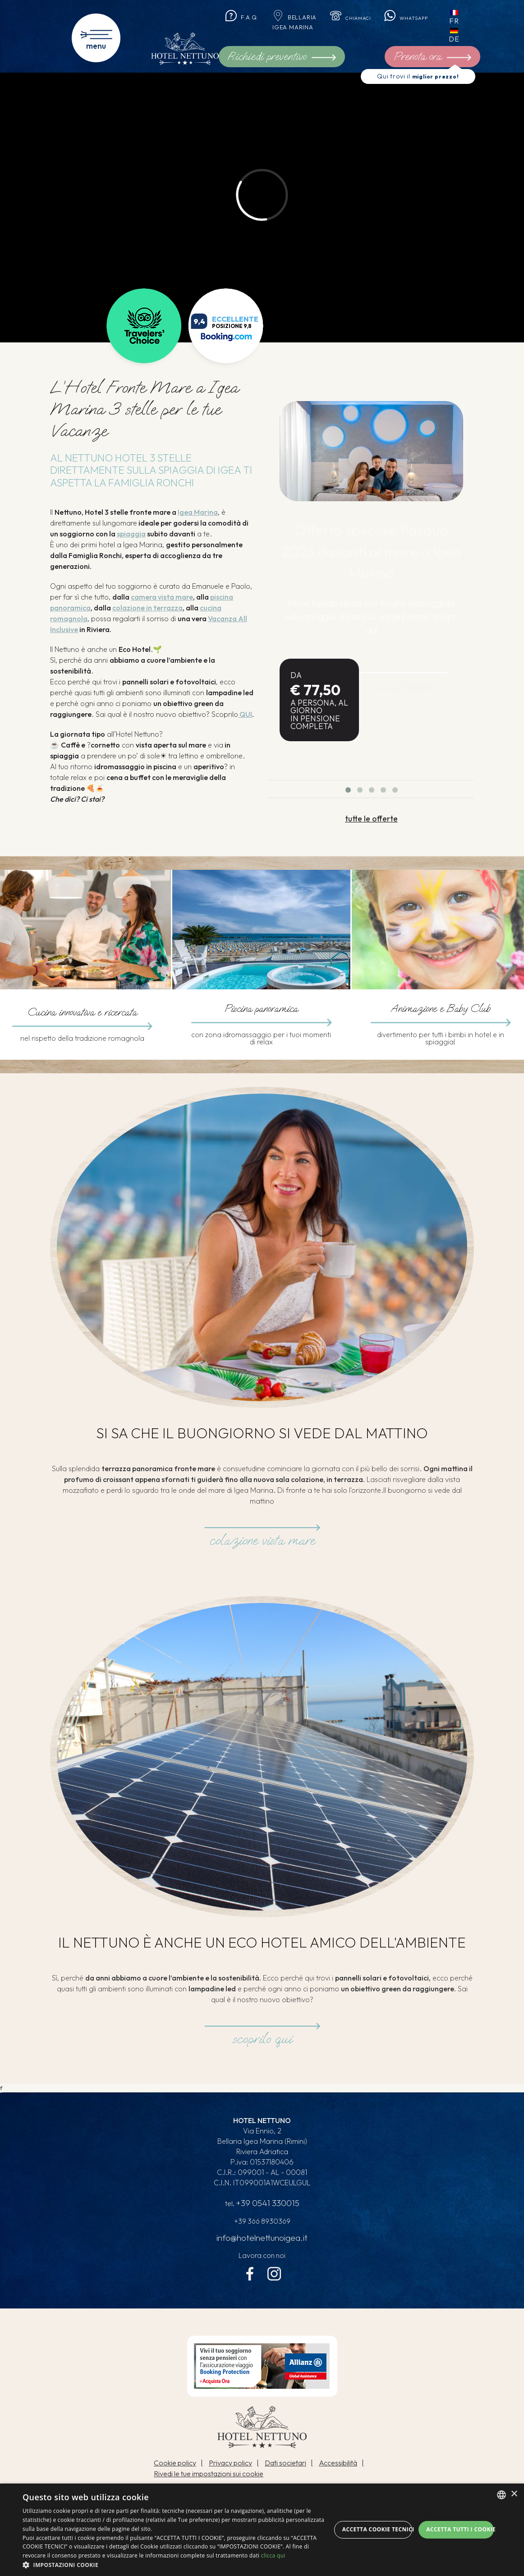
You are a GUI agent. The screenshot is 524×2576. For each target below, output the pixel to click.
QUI (245, 714)
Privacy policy (230, 2466)
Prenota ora (441, 58)
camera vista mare (162, 596)
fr (465, 17)
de (465, 35)
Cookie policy (175, 2466)
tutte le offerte (371, 818)
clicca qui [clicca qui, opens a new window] (273, 2555)
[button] (177, 2564)
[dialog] (262, 2530)
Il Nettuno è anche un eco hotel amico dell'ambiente (262, 1943)
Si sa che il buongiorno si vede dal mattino (262, 1433)
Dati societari (285, 2466)
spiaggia (131, 533)
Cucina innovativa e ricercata (82, 1013)
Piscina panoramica (261, 1009)
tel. (262, 2206)
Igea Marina (198, 512)
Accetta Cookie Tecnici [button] (377, 2529)
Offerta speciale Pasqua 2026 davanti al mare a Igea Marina (371, 551)
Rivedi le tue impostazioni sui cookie (208, 2477)
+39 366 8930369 (262, 2223)
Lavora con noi (262, 2258)
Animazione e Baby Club (440, 1009)
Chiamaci (353, 17)
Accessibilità (338, 2466)
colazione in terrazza (147, 607)
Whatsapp (414, 17)
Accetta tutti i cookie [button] (460, 2529)
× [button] (513, 2494)
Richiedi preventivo (282, 56)
